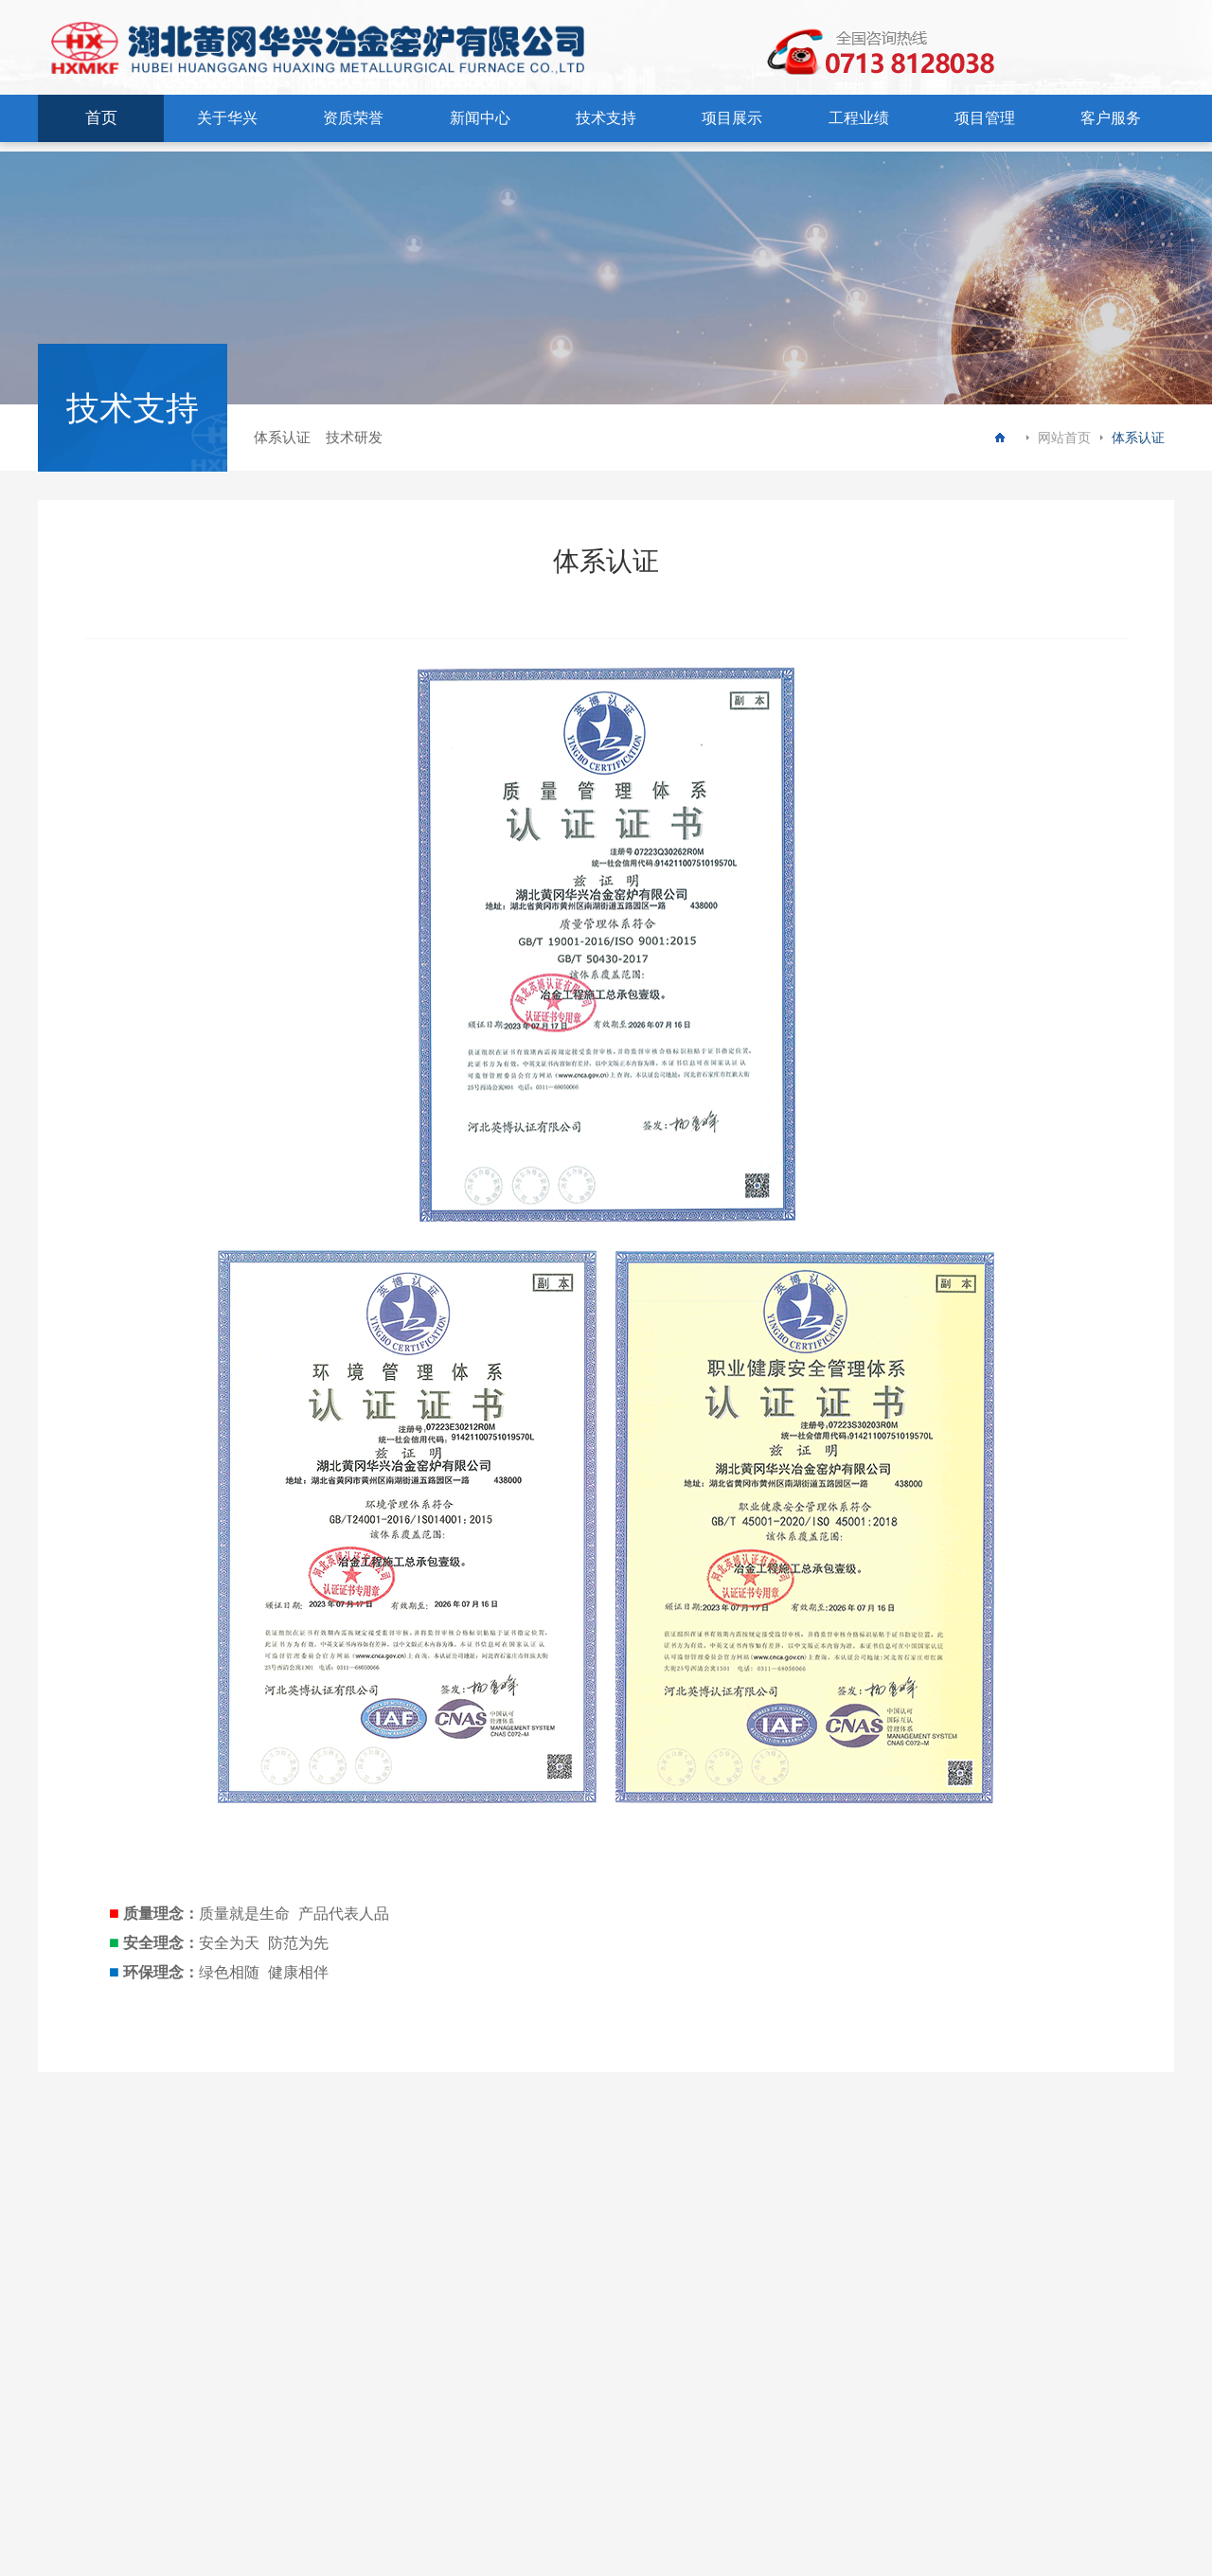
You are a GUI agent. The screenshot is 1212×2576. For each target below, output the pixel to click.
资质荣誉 (353, 118)
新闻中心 (480, 118)
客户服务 (1110, 118)
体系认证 (282, 437)
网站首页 (1064, 437)
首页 (101, 118)
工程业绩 (859, 118)
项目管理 (984, 118)
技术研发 (354, 437)
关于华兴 (227, 118)
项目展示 (732, 118)
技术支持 (606, 118)
